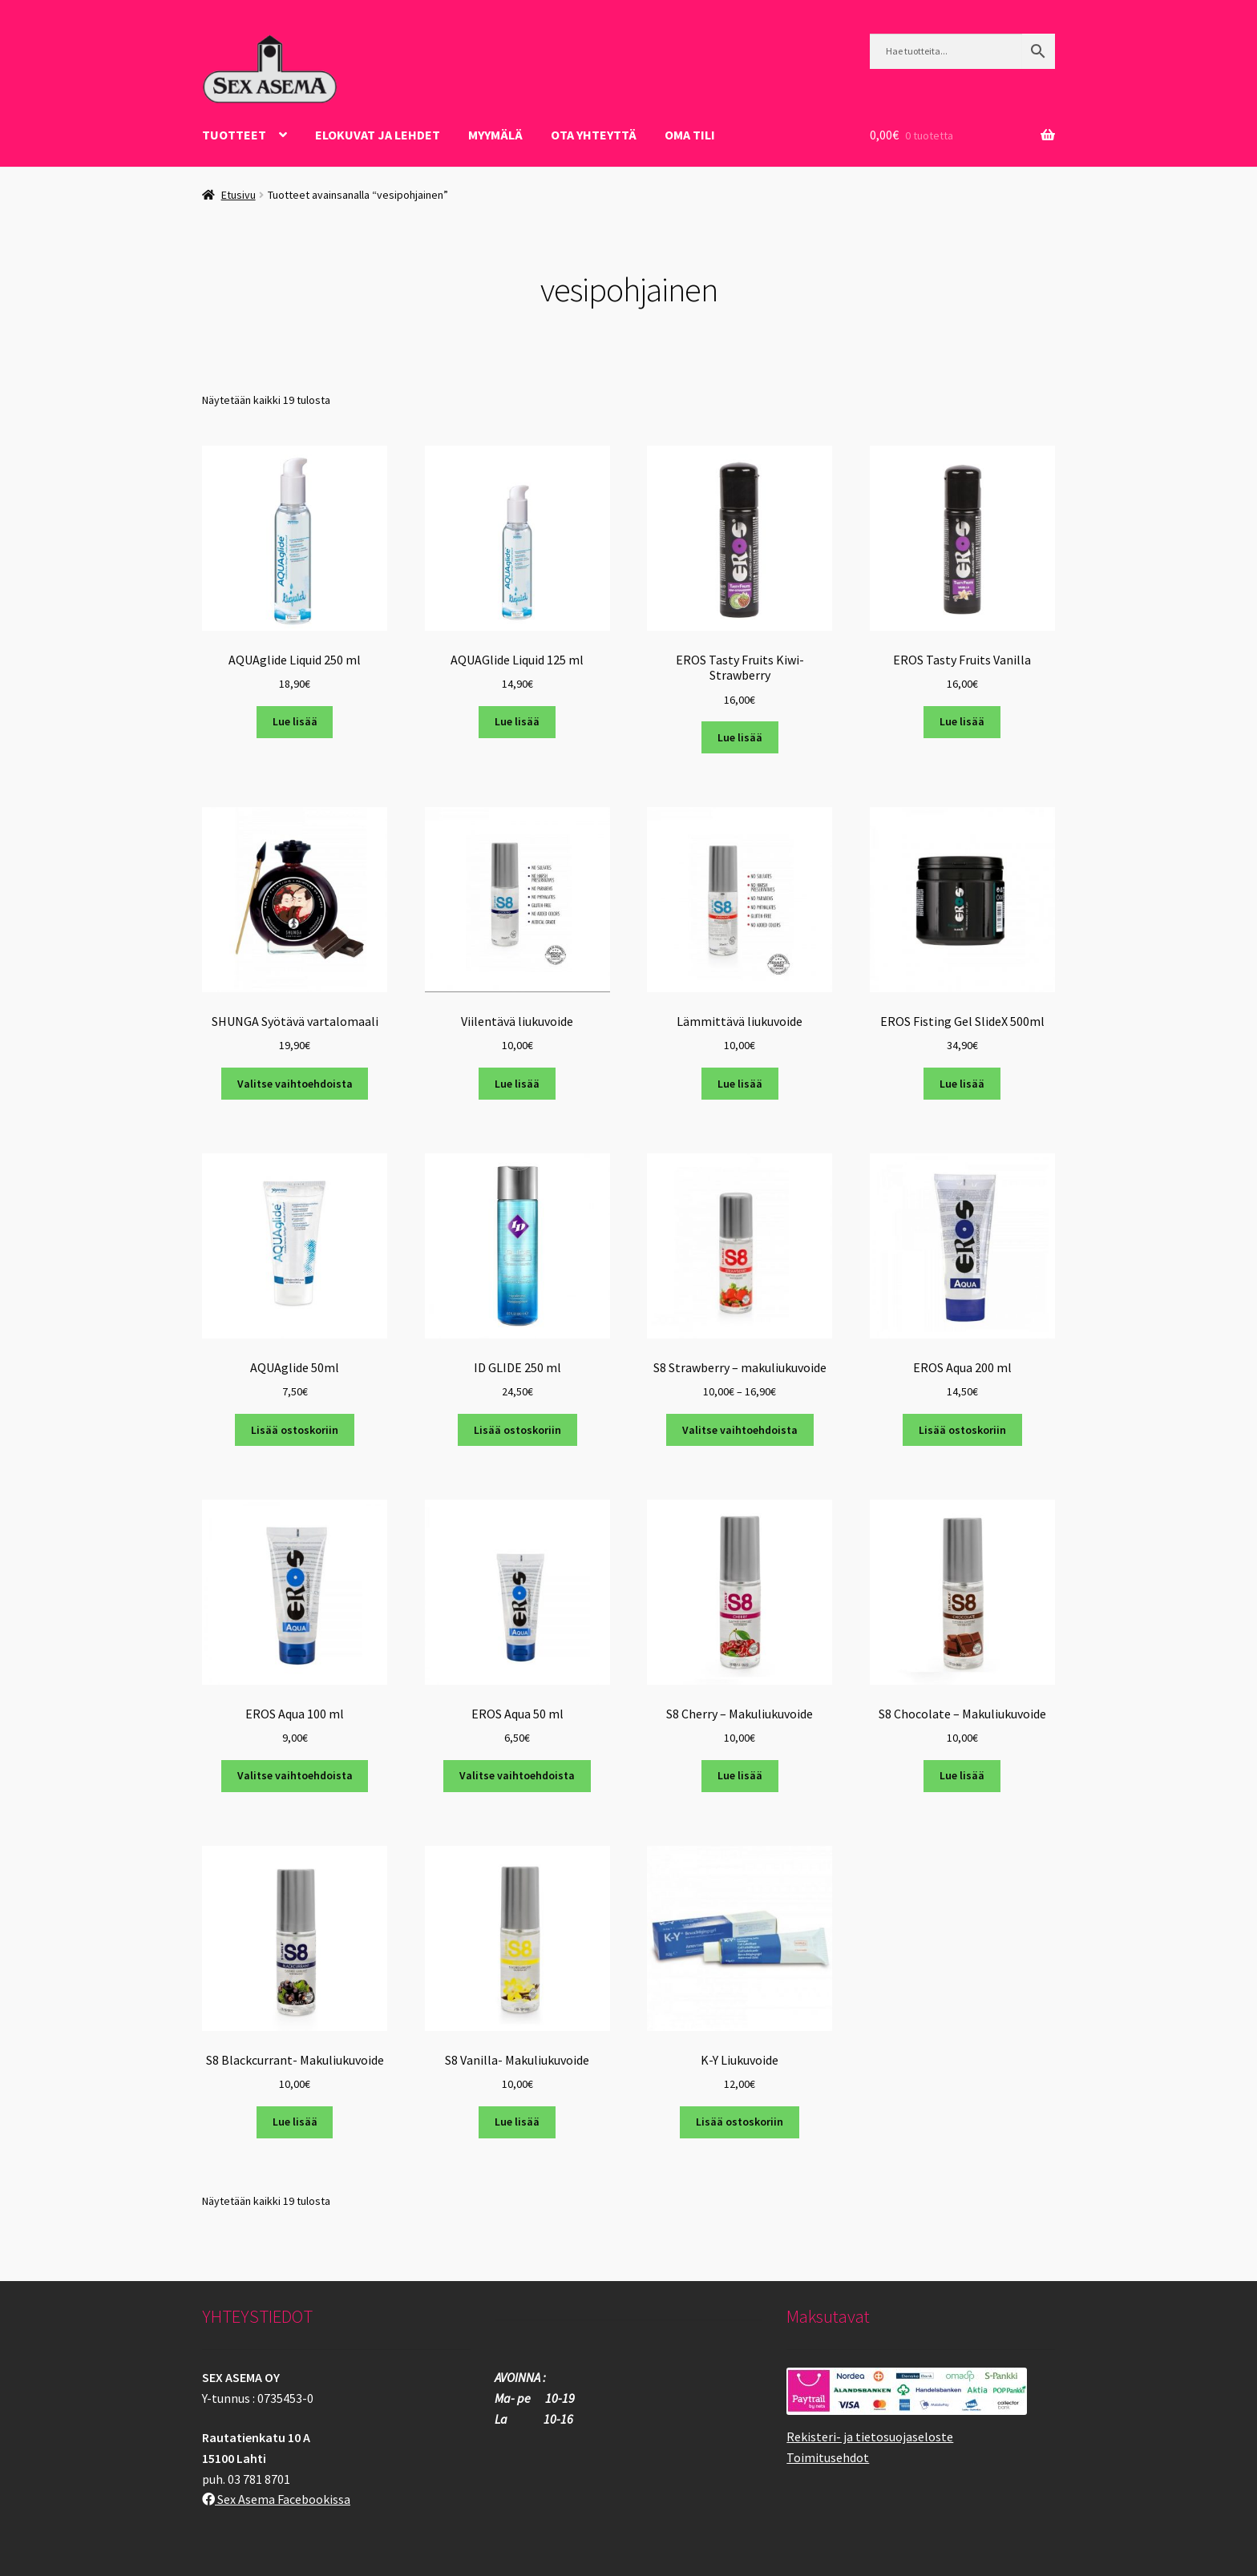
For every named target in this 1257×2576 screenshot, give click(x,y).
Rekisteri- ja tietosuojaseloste (869, 2437)
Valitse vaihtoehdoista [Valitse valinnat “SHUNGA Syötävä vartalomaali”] (295, 1083)
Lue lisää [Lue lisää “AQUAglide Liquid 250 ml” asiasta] (295, 721)
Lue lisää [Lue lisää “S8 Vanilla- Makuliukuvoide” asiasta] (517, 2121)
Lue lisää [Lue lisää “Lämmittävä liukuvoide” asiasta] (739, 1083)
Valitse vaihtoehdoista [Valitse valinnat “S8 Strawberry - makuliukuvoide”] (740, 1430)
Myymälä (495, 135)
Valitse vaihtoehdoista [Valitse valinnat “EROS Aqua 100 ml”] (295, 1775)
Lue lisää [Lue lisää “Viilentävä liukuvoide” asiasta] (517, 1083)
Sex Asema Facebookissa (276, 2499)
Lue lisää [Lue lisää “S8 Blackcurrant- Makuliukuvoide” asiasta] (295, 2121)
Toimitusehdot (827, 2457)
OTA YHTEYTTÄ (594, 135)
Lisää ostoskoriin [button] (294, 1430)
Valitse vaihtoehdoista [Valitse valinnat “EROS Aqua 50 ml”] (517, 1775)
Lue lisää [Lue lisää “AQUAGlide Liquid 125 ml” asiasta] (517, 721)
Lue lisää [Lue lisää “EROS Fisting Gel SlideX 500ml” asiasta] (962, 1083)
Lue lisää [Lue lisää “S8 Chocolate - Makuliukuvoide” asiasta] (962, 1775)
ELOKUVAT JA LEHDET (377, 135)
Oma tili (690, 135)
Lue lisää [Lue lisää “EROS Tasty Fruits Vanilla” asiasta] (962, 721)
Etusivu (238, 195)
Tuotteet (234, 135)
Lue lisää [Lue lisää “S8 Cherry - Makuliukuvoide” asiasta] (739, 1775)
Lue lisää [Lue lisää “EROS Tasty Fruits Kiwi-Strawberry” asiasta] (739, 737)
